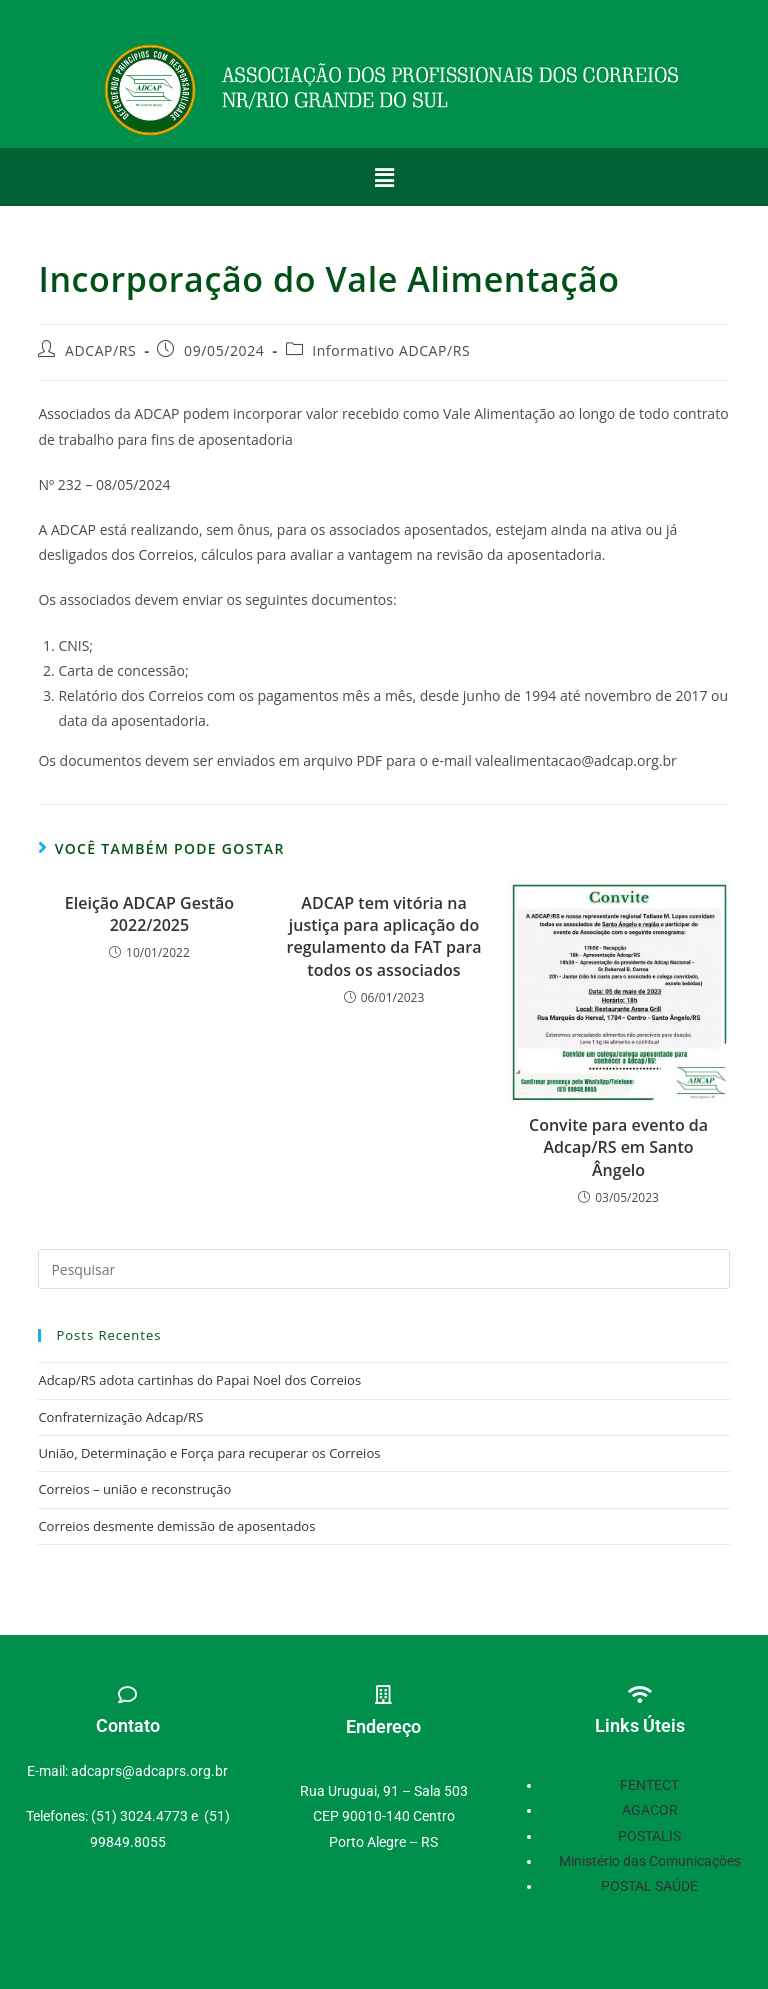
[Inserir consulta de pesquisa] (383, 1269)
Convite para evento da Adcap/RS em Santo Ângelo (618, 1147)
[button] (384, 177)
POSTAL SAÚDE (649, 1886)
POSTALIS (649, 1836)
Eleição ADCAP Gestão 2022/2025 (149, 914)
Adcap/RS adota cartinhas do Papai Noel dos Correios (199, 1380)
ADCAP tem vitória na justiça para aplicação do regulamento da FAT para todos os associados (384, 936)
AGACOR (650, 1810)
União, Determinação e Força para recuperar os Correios (209, 1453)
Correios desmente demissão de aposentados (176, 1526)
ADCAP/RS (100, 350)
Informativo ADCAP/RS (391, 350)
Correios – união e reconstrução (134, 1489)
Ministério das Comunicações (650, 1861)
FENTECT (649, 1785)
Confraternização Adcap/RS (120, 1417)
